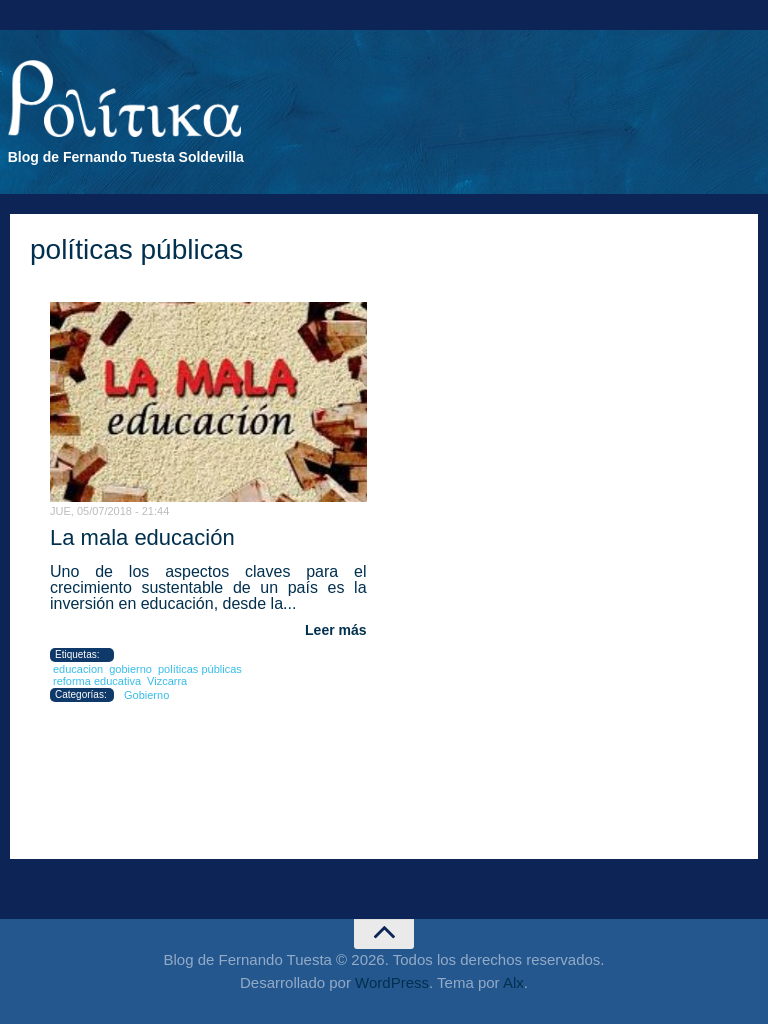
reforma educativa (97, 681)
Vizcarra (167, 681)
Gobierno (146, 695)
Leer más (335, 630)
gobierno (130, 669)
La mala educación (142, 537)
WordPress (392, 982)
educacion (78, 669)
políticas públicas (200, 669)
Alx (513, 982)
